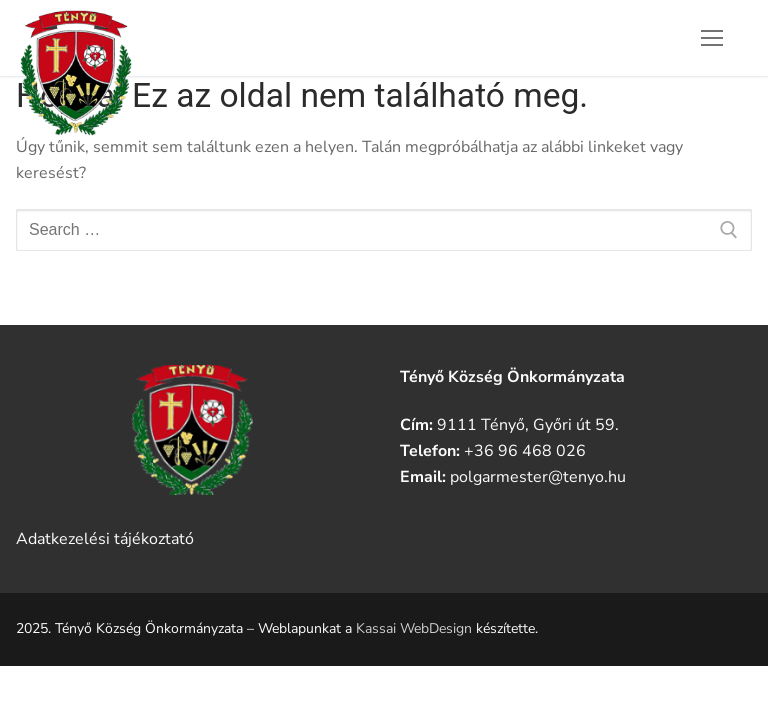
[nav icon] (712, 38)
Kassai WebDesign (414, 628)
